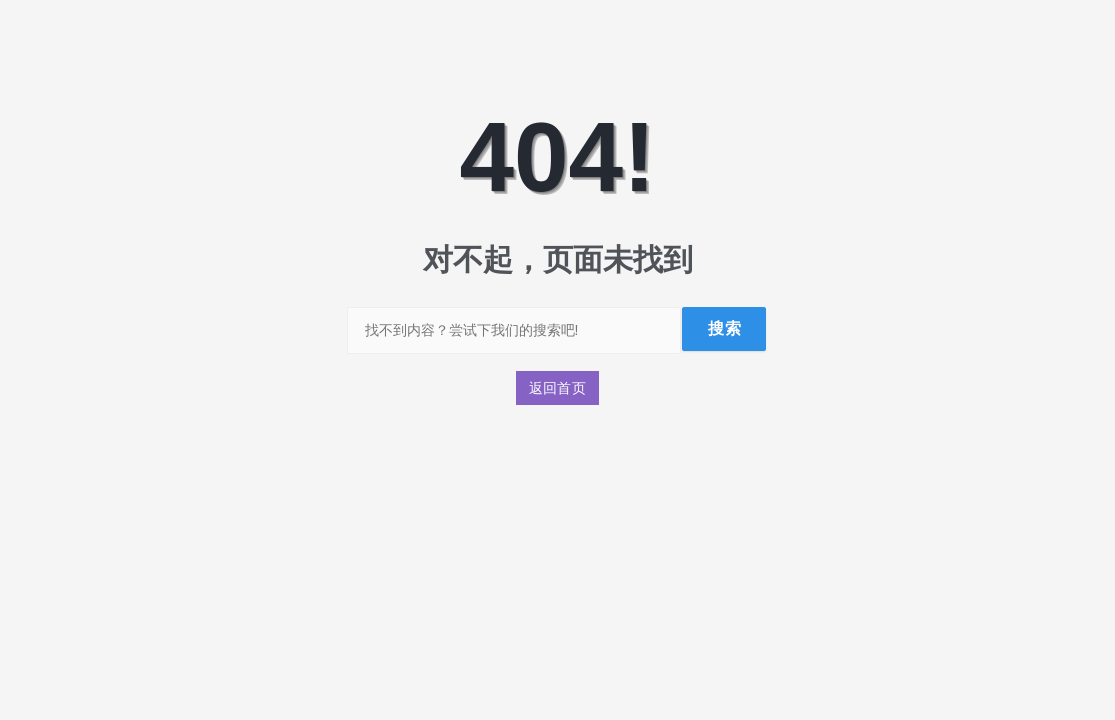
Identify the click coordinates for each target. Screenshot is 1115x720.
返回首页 (557, 388)
